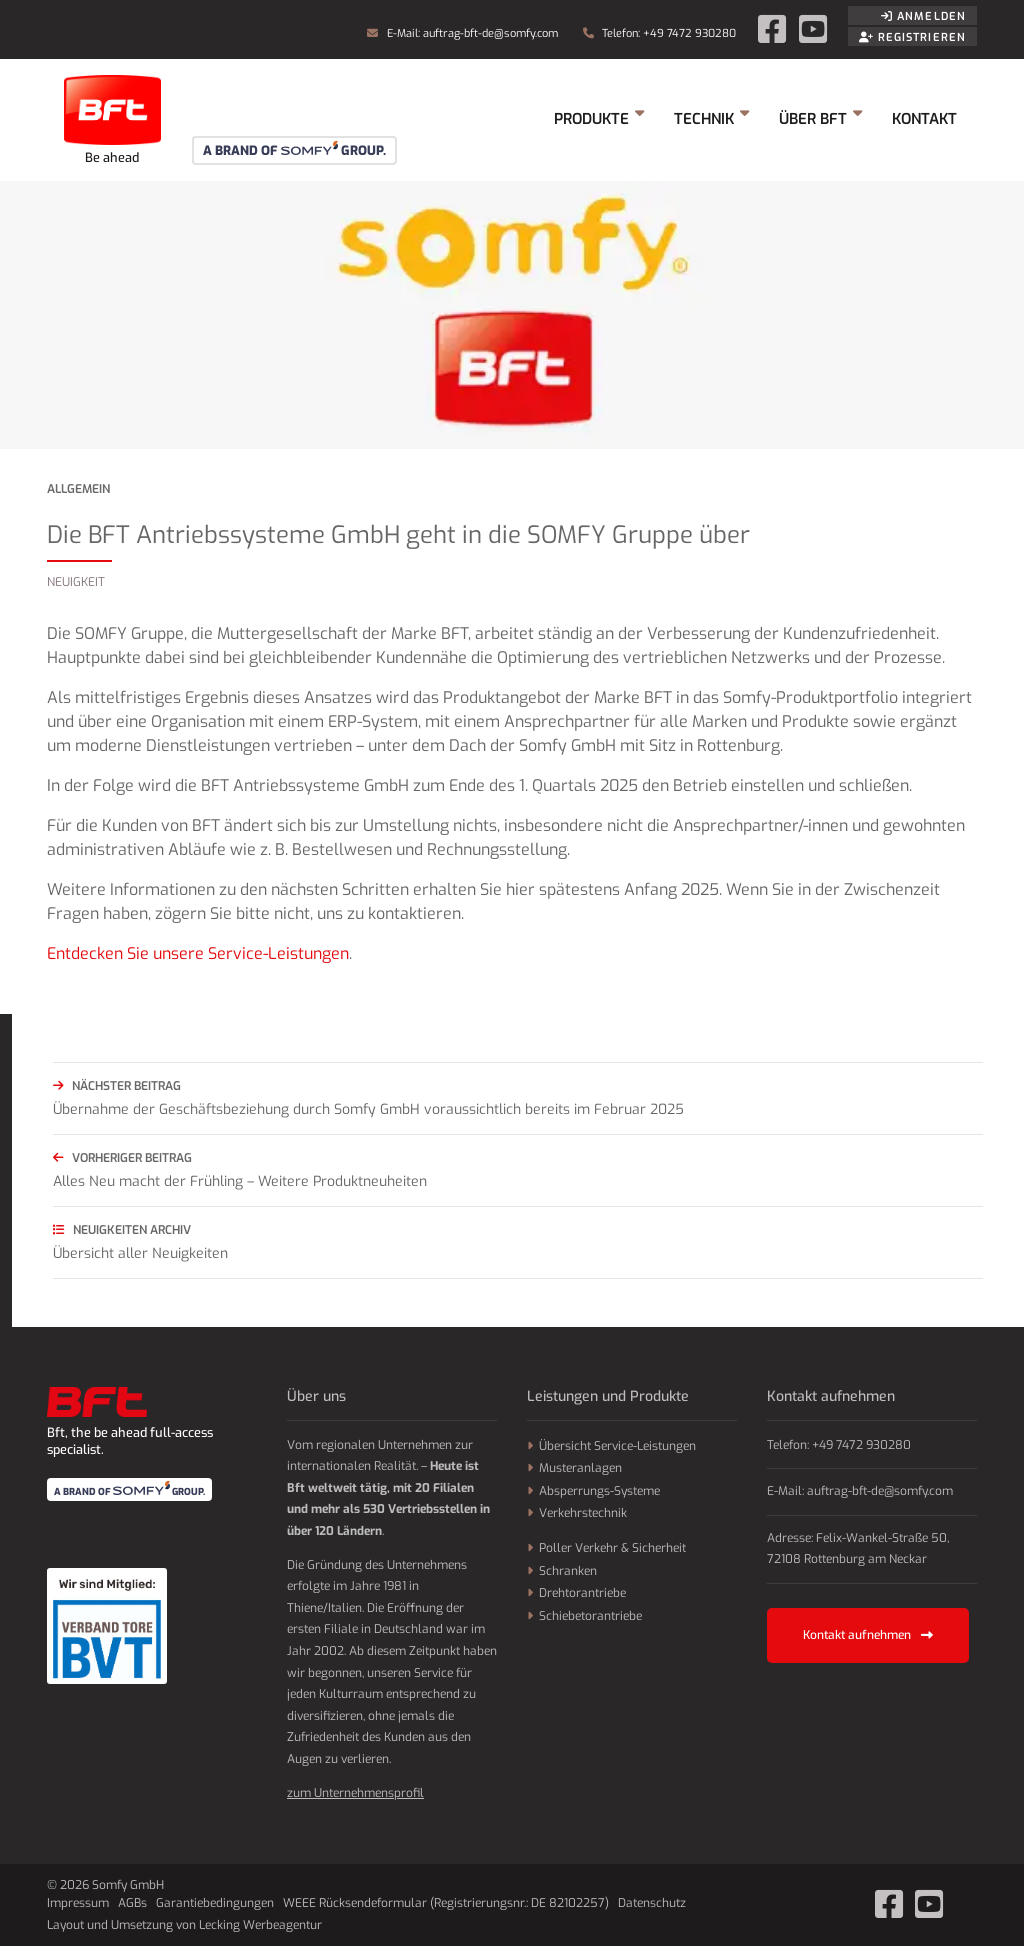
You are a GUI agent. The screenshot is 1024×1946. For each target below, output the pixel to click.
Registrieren (912, 37)
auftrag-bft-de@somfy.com (490, 33)
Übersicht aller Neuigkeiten (518, 1240)
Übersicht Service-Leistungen (617, 1446)
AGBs (132, 1903)
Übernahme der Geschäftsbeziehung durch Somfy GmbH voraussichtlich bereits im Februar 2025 (518, 1096)
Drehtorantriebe (582, 1593)
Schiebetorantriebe (590, 1616)
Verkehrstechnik (583, 1513)
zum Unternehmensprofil (355, 1793)
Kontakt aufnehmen (868, 1635)
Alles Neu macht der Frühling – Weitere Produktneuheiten (518, 1168)
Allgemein (78, 489)
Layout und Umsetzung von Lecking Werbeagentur (184, 1925)
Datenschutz (652, 1903)
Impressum (78, 1903)
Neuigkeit (76, 582)
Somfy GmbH (112, 120)
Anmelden (923, 16)
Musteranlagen (580, 1468)
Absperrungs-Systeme (599, 1491)
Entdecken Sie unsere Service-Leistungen (198, 953)
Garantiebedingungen (215, 1903)
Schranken (568, 1571)
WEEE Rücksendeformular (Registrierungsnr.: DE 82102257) (446, 1903)
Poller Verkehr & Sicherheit (612, 1548)
